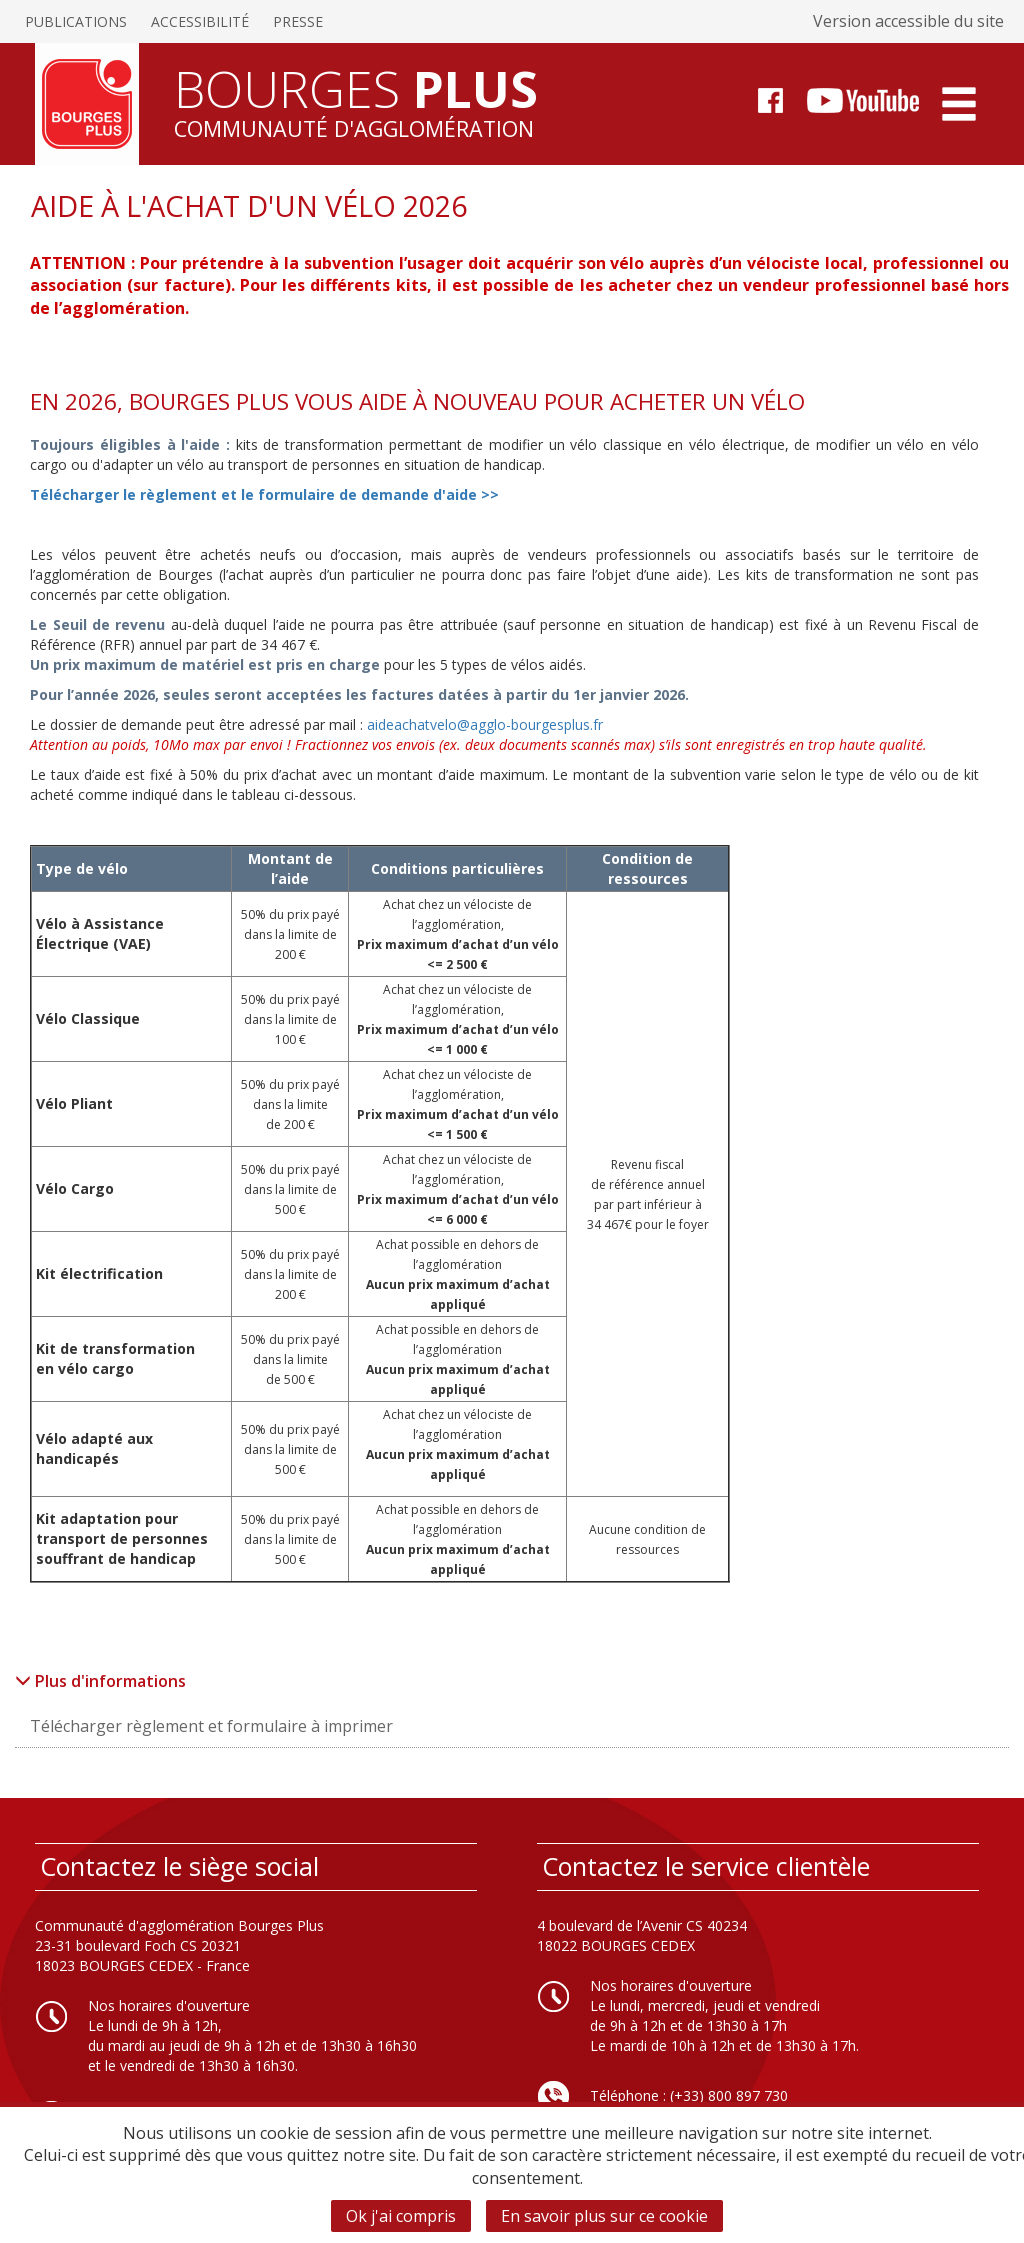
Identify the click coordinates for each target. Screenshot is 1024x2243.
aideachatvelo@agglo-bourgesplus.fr (485, 724)
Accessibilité (200, 21)
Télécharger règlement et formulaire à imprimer (211, 1726)
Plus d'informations (100, 1681)
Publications (76, 21)
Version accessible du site (908, 21)
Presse (298, 21)
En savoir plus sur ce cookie (604, 2216)
